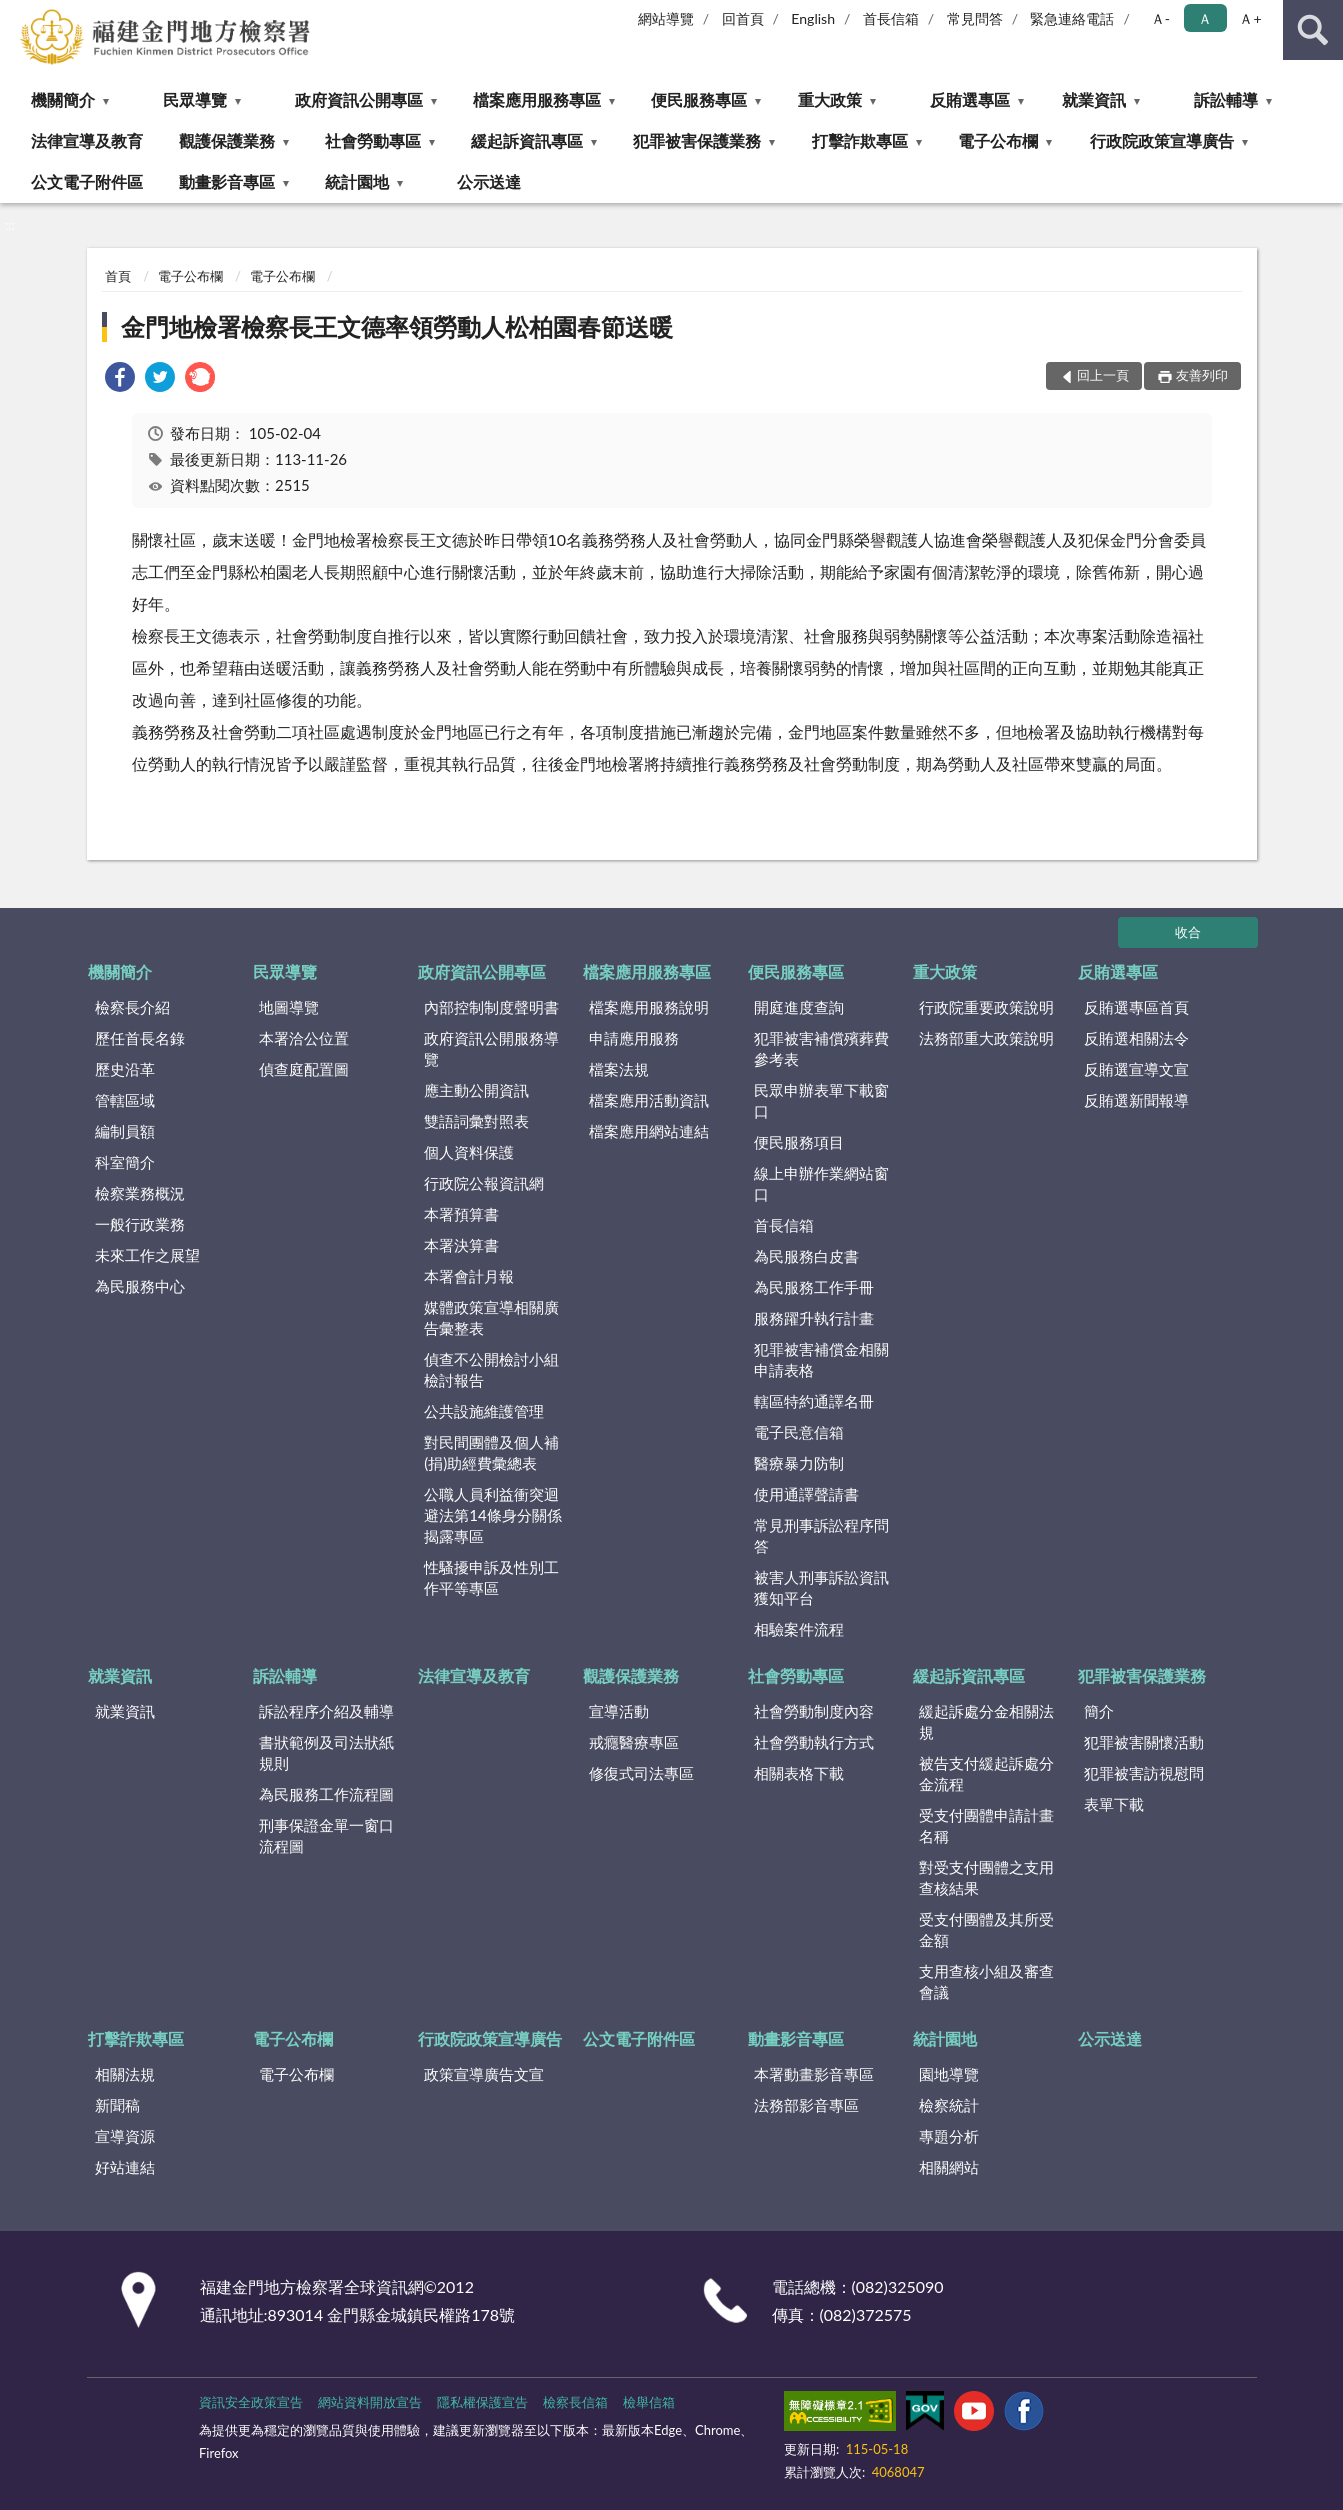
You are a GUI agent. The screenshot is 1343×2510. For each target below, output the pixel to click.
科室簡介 (125, 1162)
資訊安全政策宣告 (251, 2402)
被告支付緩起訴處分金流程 (986, 1773)
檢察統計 (949, 2105)
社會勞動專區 (373, 140)
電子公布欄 (998, 140)
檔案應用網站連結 (649, 1131)
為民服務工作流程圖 (326, 1794)
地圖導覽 (289, 1007)
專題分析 (949, 2136)
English (813, 18)
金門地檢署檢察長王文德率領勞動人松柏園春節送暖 (397, 326)
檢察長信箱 (575, 2402)
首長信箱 (891, 18)
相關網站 (949, 2167)
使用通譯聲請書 (806, 1494)
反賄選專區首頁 (1136, 1007)
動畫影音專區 (227, 181)
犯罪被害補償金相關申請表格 (821, 1359)
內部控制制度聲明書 (491, 1007)
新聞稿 (117, 2105)
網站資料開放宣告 (370, 2402)
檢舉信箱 (649, 2402)
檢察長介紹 (132, 1007)
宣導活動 (619, 1711)
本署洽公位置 (304, 1038)
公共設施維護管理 (484, 1411)
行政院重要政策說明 (986, 1007)
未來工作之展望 (147, 1255)
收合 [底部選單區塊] (1188, 932)
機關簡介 (63, 99)
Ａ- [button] (1160, 18)
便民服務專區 (699, 99)
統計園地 (357, 181)
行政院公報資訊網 (484, 1183)
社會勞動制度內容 (814, 1711)
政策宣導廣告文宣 (484, 2074)
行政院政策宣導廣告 (1162, 140)
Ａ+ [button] (1250, 18)
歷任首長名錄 (140, 1038)
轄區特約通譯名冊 (814, 1401)
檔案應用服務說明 (649, 1007)
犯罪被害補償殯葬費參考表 (821, 1048)
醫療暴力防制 (799, 1463)
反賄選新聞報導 (1136, 1100)
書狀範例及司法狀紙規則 (326, 1752)
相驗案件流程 (799, 1629)
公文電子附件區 (87, 181)
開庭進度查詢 (799, 1007)
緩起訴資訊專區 (527, 140)
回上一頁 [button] (1103, 375)
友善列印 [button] (1202, 375)
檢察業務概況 (140, 1193)
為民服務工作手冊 (814, 1287)
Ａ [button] (1205, 18)
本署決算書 (461, 1245)
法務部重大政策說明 (986, 1038)
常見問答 (975, 18)
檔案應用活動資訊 (649, 1100)
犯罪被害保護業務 (697, 140)
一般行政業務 (140, 1224)
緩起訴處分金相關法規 (986, 1721)
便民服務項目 (799, 1142)
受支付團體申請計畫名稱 (986, 1825)
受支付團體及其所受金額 (986, 1929)
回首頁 (743, 18)
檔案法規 (619, 1069)
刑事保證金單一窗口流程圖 (326, 1835)
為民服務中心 (140, 1286)
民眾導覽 (195, 99)
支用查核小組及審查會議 (986, 1981)
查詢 (1313, 30)
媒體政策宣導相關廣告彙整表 (491, 1317)
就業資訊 (1094, 99)
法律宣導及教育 (87, 140)
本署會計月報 (469, 1276)
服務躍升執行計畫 (814, 1318)
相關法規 (125, 2074)
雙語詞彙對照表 (476, 1121)
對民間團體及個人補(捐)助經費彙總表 (491, 1452)
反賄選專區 (970, 99)
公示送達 (489, 181)
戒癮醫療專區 (634, 1742)
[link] (120, 379)
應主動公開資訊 (476, 1090)
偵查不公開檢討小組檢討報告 (491, 1369)
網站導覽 (666, 18)
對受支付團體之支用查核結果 (986, 1877)
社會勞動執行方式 (814, 1742)
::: (16, 15)
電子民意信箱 (799, 1432)
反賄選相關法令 (1136, 1038)
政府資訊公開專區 (359, 99)
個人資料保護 (469, 1152)
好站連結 (125, 2167)
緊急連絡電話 (1072, 18)
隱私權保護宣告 (482, 2402)
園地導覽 (949, 2074)
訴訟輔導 (1226, 99)
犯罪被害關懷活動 (1144, 1742)
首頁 (118, 276)
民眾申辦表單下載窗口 (821, 1100)
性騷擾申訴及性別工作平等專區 (491, 1577)
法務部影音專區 (806, 2105)
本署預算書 (461, 1214)
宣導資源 (125, 2136)
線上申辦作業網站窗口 (821, 1183)
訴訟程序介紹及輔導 (326, 1711)
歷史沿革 (125, 1069)
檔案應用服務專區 (537, 99)
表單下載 (1114, 1804)
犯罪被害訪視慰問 (1144, 1773)
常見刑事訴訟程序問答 (821, 1535)
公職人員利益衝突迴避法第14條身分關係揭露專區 (492, 1515)
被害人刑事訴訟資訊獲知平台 (821, 1587)
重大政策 (830, 99)
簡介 (1099, 1711)
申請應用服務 (634, 1038)
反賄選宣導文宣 (1136, 1069)
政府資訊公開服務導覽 (491, 1048)
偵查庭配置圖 (304, 1069)
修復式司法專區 (641, 1773)
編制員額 (125, 1131)
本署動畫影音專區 (814, 2074)
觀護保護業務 (227, 140)
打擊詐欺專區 (860, 140)
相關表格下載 (799, 1773)
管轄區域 (125, 1100)
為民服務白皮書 (806, 1256)
